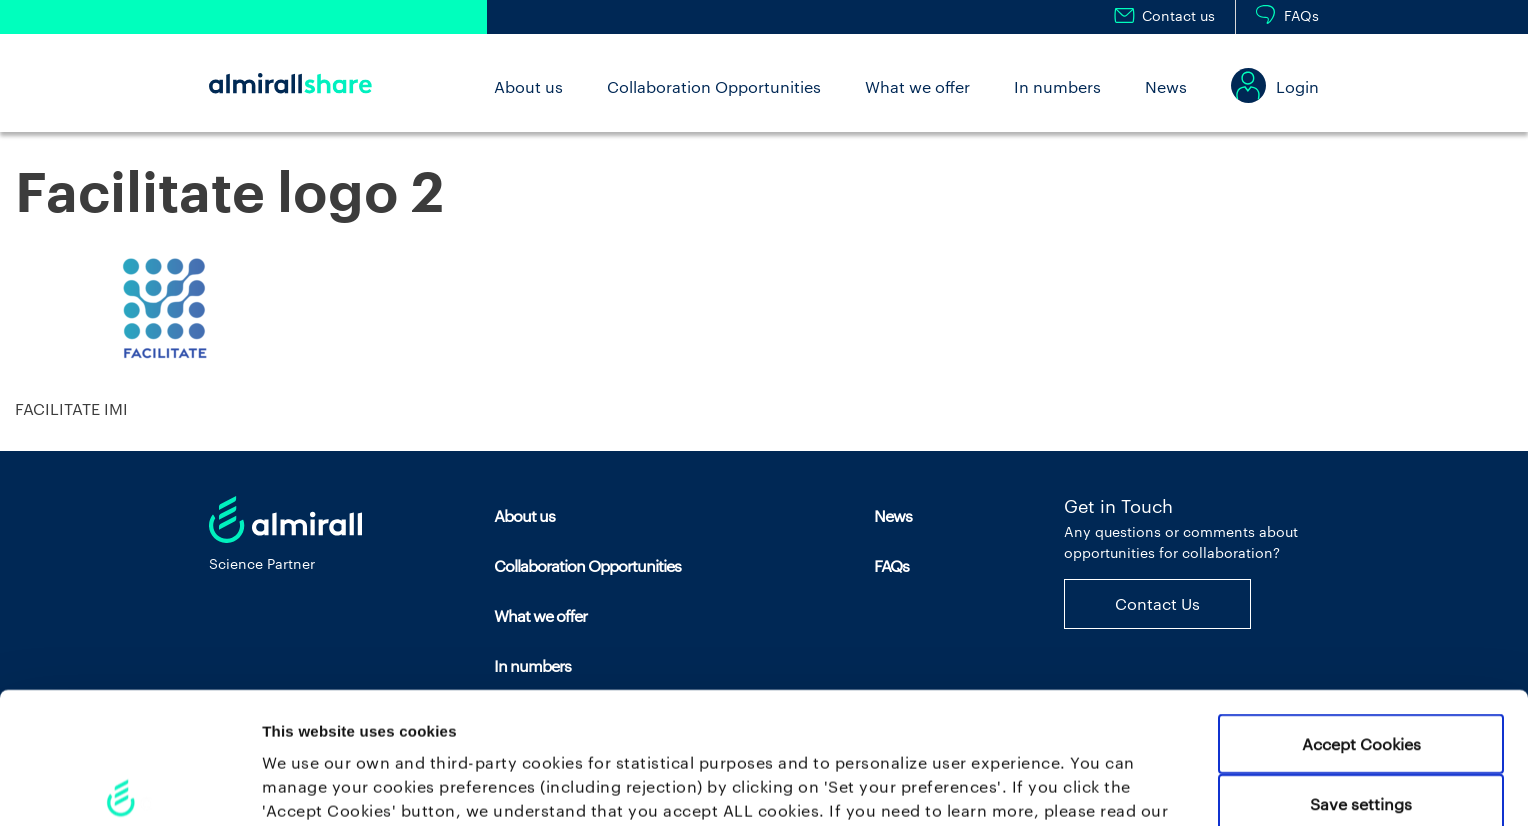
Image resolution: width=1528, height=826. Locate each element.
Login (1297, 86)
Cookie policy (317, 721)
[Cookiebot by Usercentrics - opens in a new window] (129, 786)
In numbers (1057, 86)
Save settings (1361, 690)
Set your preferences (1049, 786)
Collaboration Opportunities (714, 86)
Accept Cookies (1361, 630)
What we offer (917, 86)
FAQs (1301, 15)
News (1166, 86)
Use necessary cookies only (1361, 750)
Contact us (1178, 15)
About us (528, 86)
